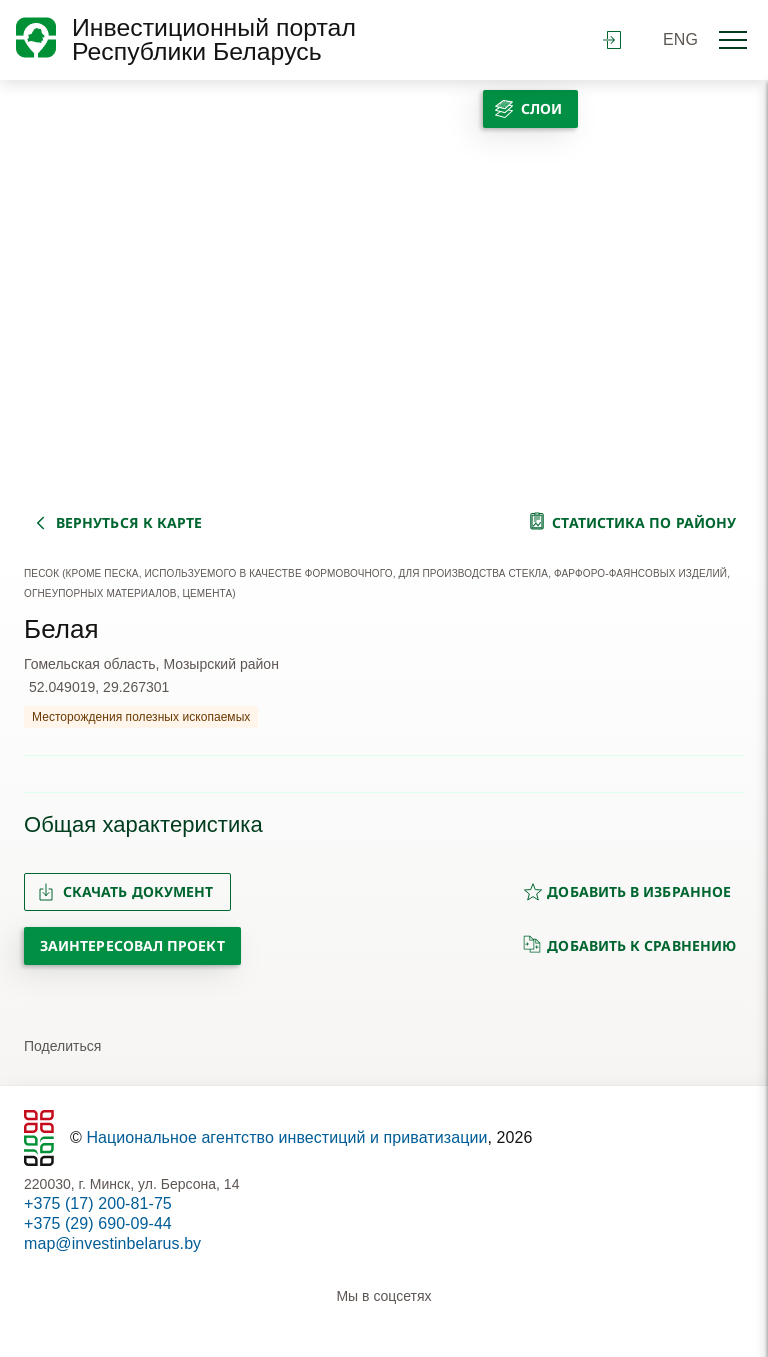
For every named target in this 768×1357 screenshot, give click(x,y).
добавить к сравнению (629, 945)
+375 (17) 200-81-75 (98, 1203)
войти (612, 40)
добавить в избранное (627, 891)
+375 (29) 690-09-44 (98, 1223)
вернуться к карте (129, 522)
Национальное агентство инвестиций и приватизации (286, 1137)
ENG (680, 39)
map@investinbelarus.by (112, 1243)
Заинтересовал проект (132, 945)
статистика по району (644, 522)
